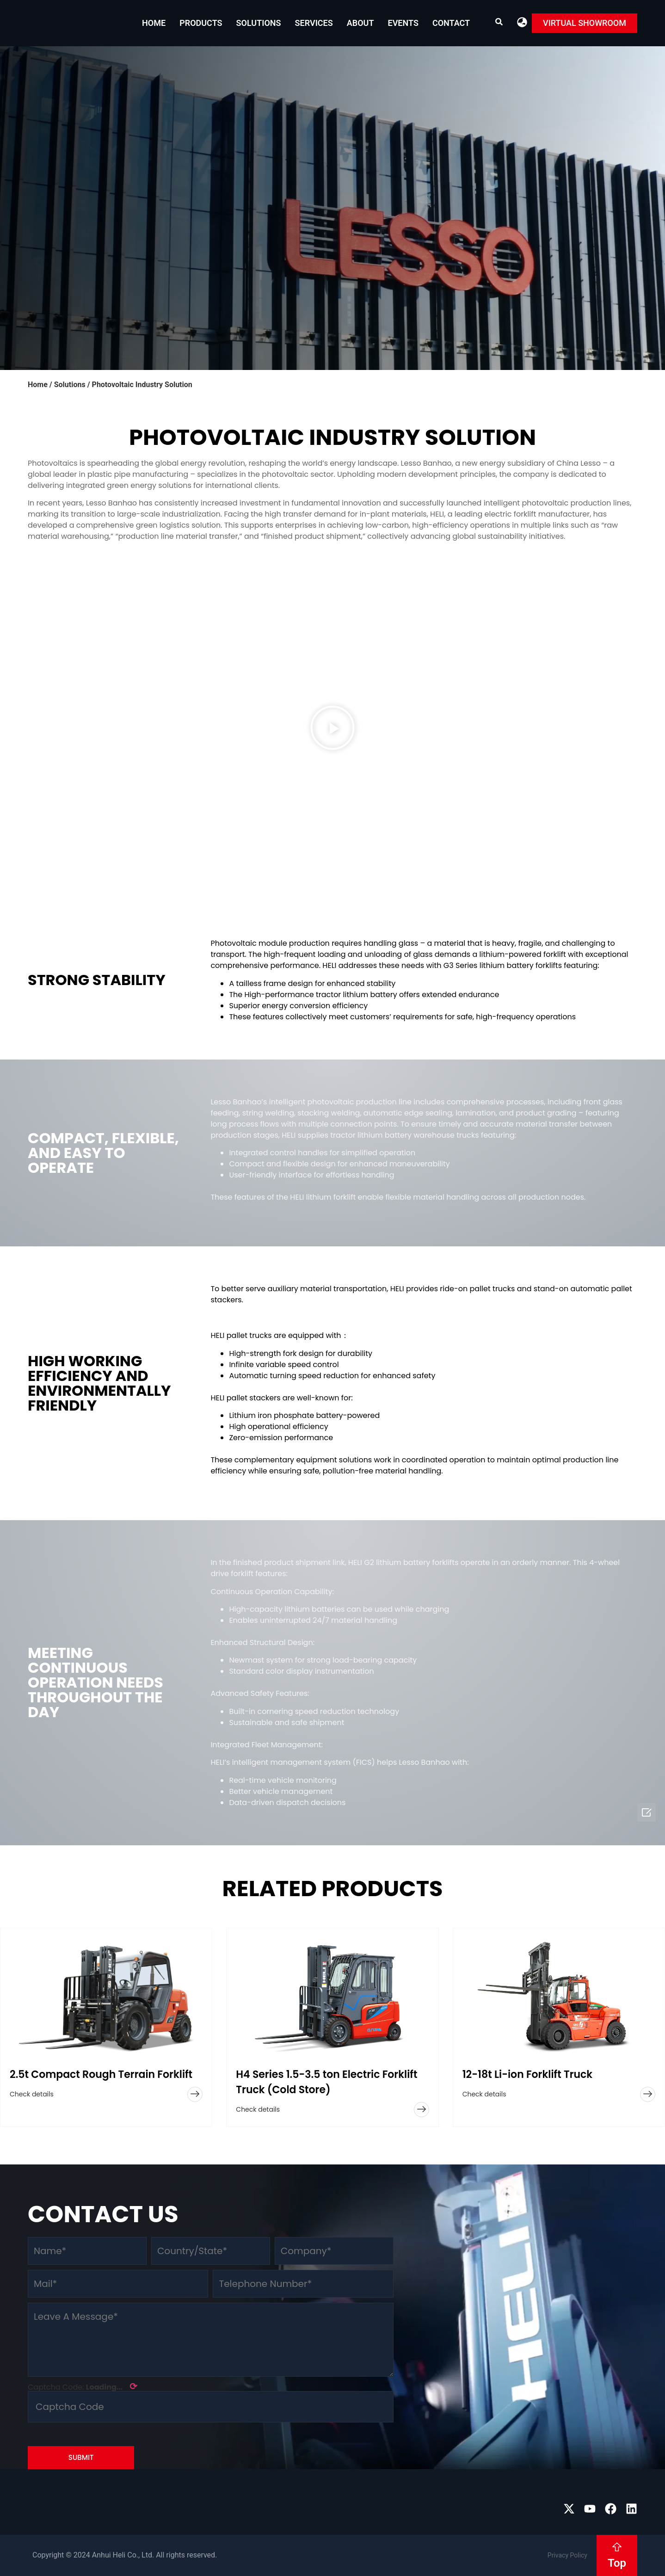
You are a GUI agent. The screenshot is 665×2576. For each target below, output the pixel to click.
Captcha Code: (82, 2386)
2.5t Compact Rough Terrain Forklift (101, 2074)
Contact (451, 23)
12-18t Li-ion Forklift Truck (527, 2074)
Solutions (258, 23)
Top (617, 2563)
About (360, 23)
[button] (522, 22)
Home (154, 23)
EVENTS (403, 23)
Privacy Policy (567, 2555)
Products (200, 23)
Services (314, 23)
